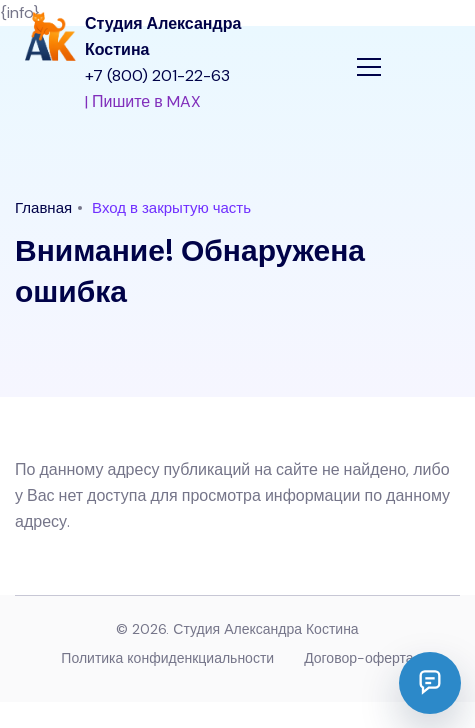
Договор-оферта (358, 658)
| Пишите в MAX (143, 101)
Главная (43, 208)
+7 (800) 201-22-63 (157, 75)
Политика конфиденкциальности (167, 658)
